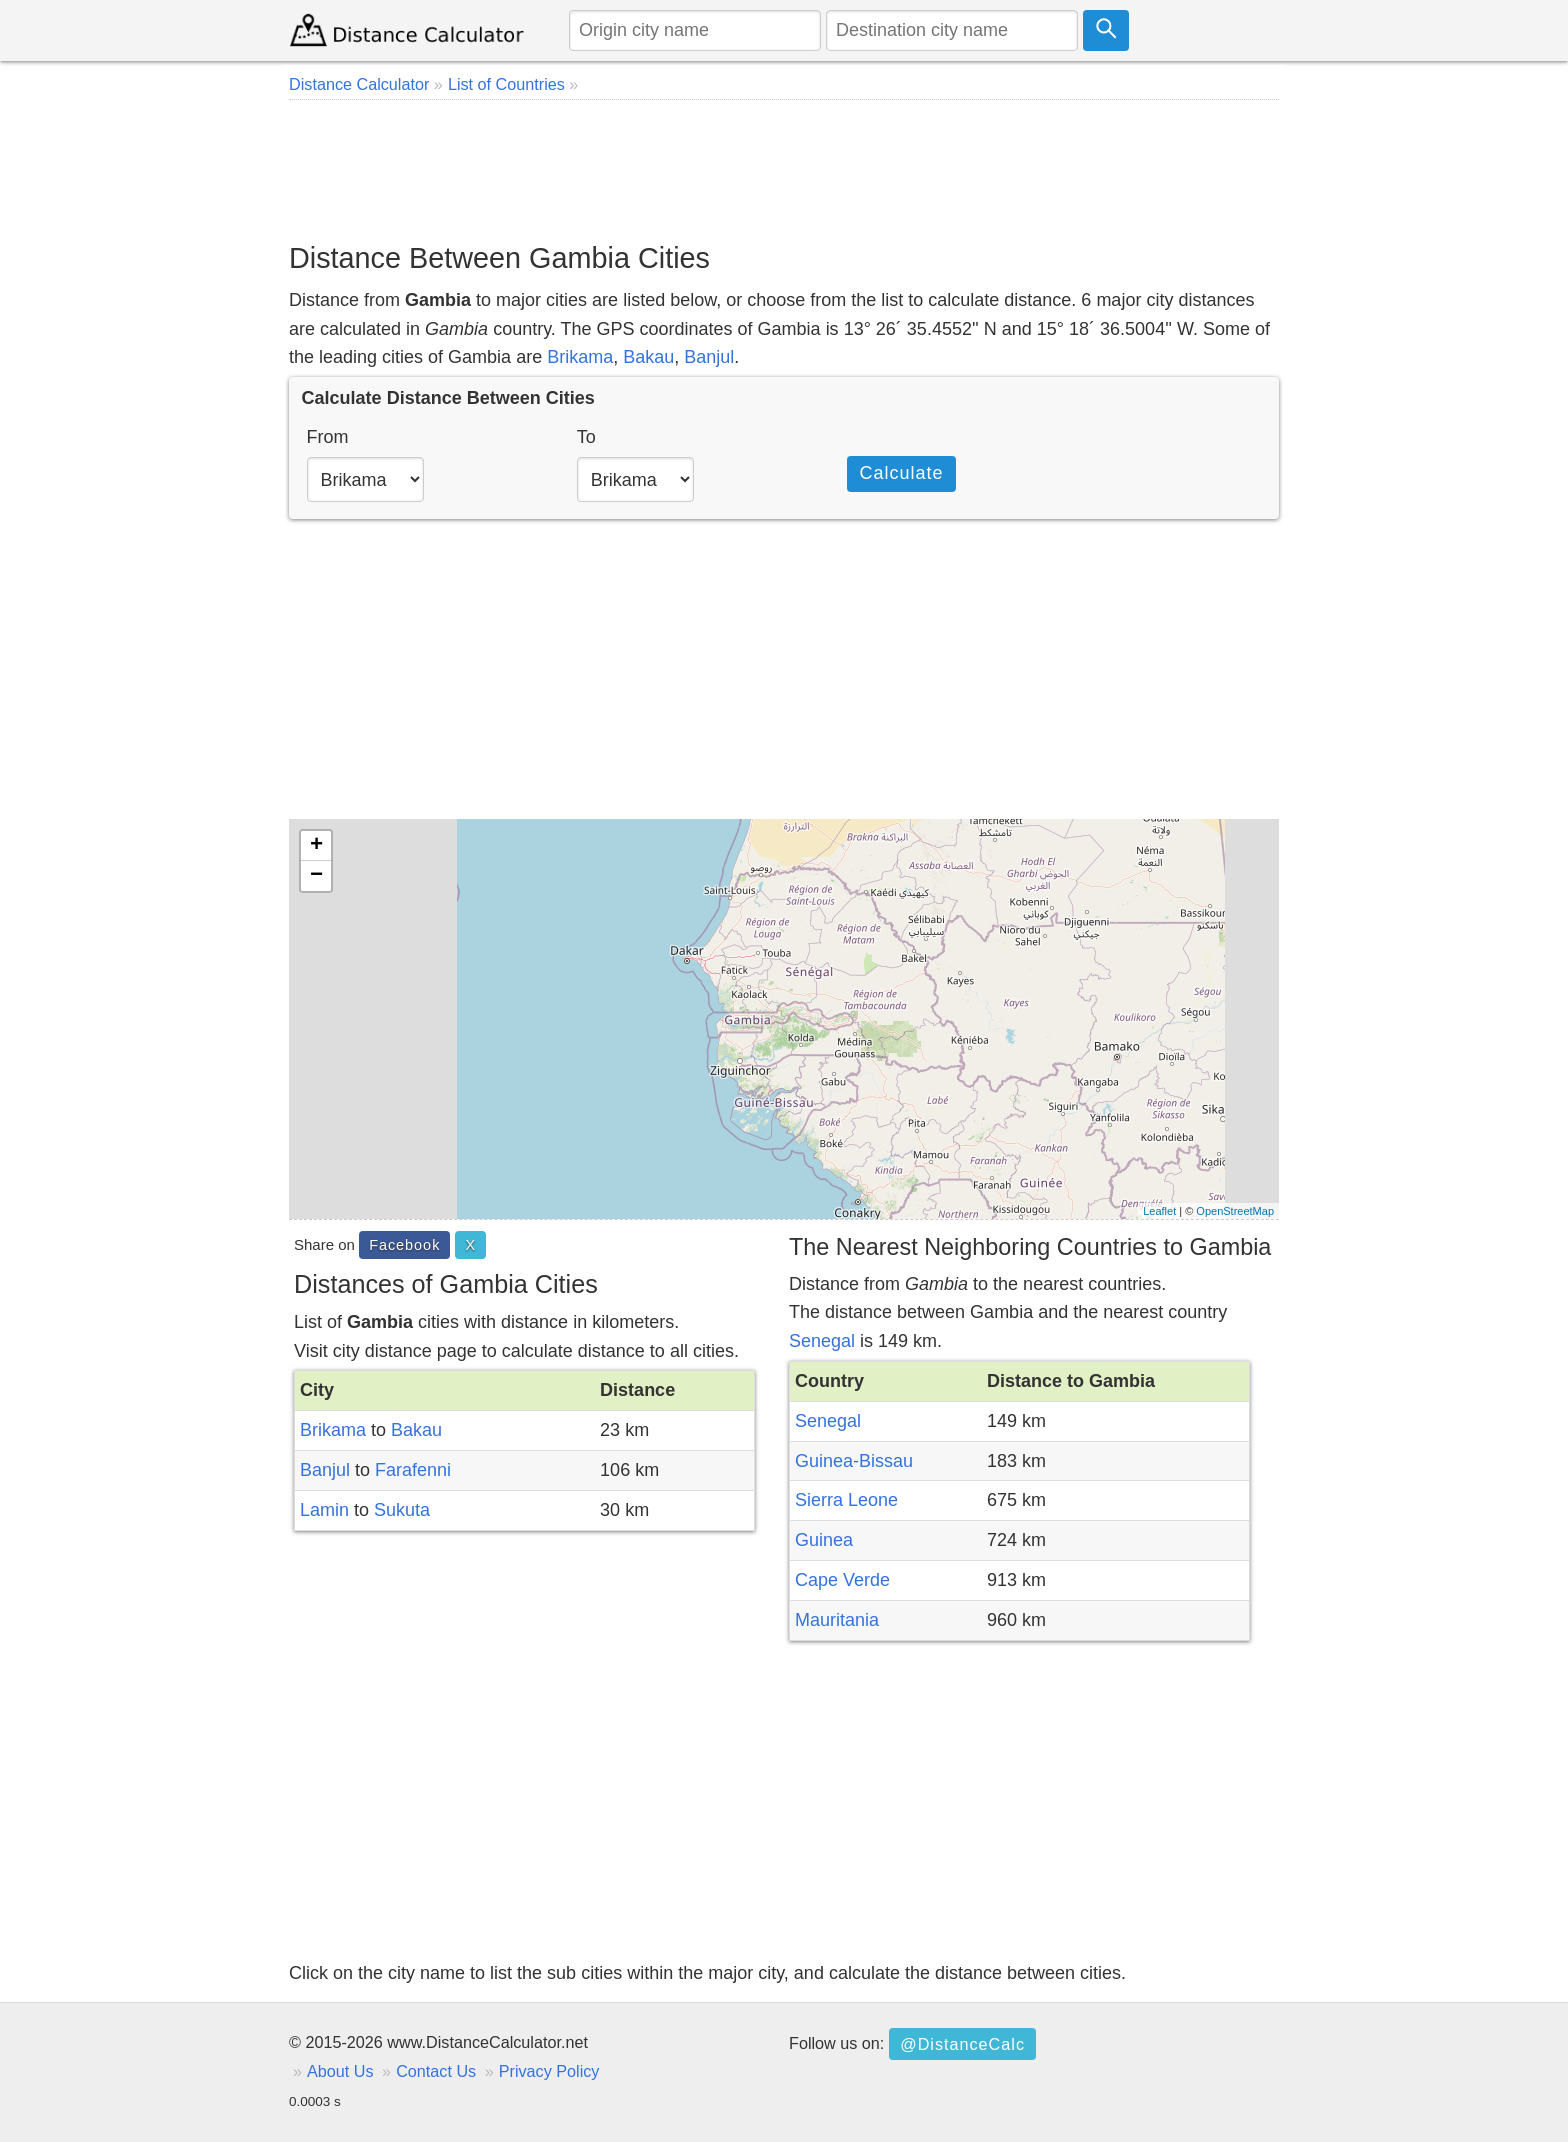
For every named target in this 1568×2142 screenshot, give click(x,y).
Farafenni (413, 1470)
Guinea (824, 1540)
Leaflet (1159, 1211)
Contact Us (436, 2071)
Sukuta (402, 1510)
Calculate (901, 473)
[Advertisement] (784, 170)
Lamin (324, 1510)
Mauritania (837, 1620)
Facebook (404, 1245)
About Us (340, 2071)
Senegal (822, 1341)
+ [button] (316, 846)
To (586, 437)
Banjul (709, 357)
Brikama (580, 357)
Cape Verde (842, 1580)
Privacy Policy (549, 2071)
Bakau (648, 357)
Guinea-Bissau (854, 1461)
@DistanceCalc (962, 2044)
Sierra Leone (846, 1500)
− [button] (316, 876)
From (328, 437)
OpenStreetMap (1235, 1211)
